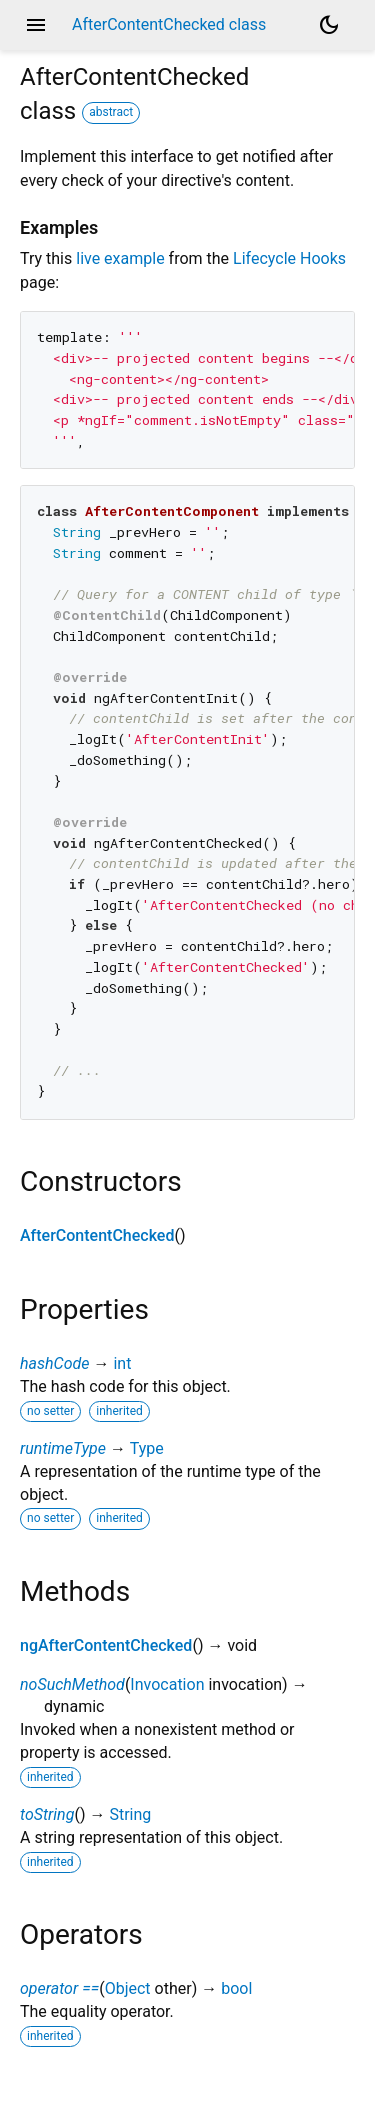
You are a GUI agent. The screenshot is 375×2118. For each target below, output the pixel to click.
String (130, 1814)
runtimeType (63, 1448)
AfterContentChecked (97, 1235)
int (122, 1363)
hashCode (54, 1363)
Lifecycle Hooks (289, 258)
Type (147, 1448)
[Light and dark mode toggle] (329, 25)
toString (47, 1814)
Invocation (167, 1684)
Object (128, 1988)
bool (236, 1988)
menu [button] (36, 25)
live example (120, 258)
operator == (59, 1988)
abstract (111, 112)
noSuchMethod (72, 1684)
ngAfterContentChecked (106, 1645)
